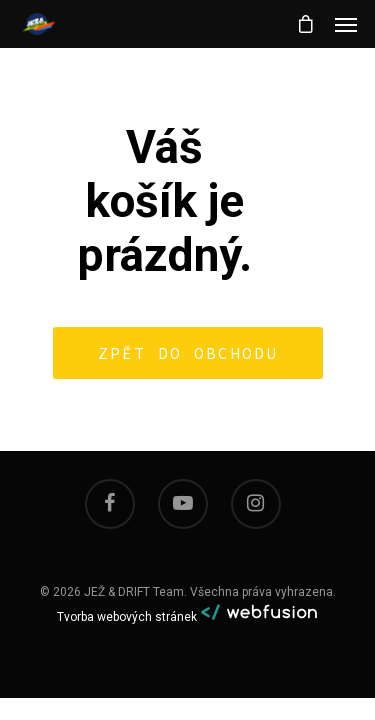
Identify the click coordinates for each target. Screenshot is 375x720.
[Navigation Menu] (346, 24)
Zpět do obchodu (188, 353)
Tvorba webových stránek (127, 617)
